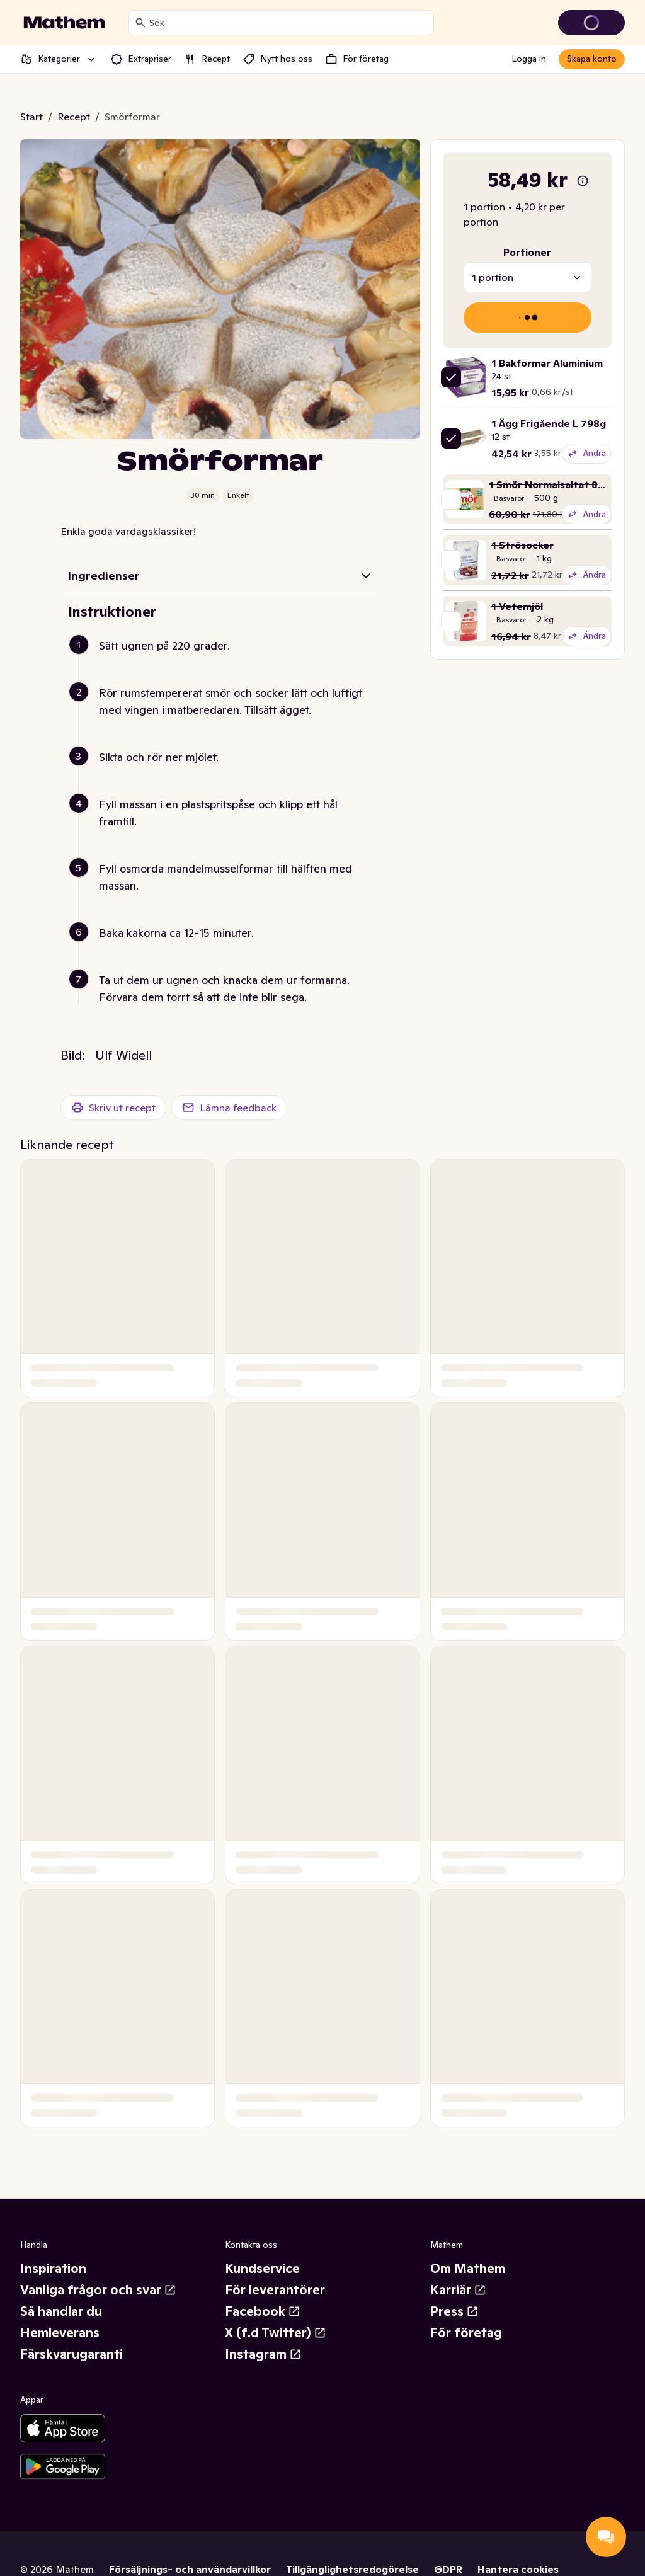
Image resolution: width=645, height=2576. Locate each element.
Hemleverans (60, 2333)
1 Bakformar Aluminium (547, 363)
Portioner (527, 252)
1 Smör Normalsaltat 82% (551, 484)
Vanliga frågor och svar (98, 2290)
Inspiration (53, 2268)
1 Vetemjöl (517, 606)
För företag (466, 2333)
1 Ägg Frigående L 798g (548, 423)
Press (454, 2311)
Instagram (263, 2354)
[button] (225, 660)
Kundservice (262, 2268)
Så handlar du (61, 2311)
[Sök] (140, 22)
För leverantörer (275, 2290)
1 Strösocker (522, 545)
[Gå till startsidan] (64, 22)
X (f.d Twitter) (275, 2333)
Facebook (262, 2311)
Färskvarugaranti (71, 2354)
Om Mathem (467, 2268)
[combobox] (288, 23)
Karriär (458, 2290)
